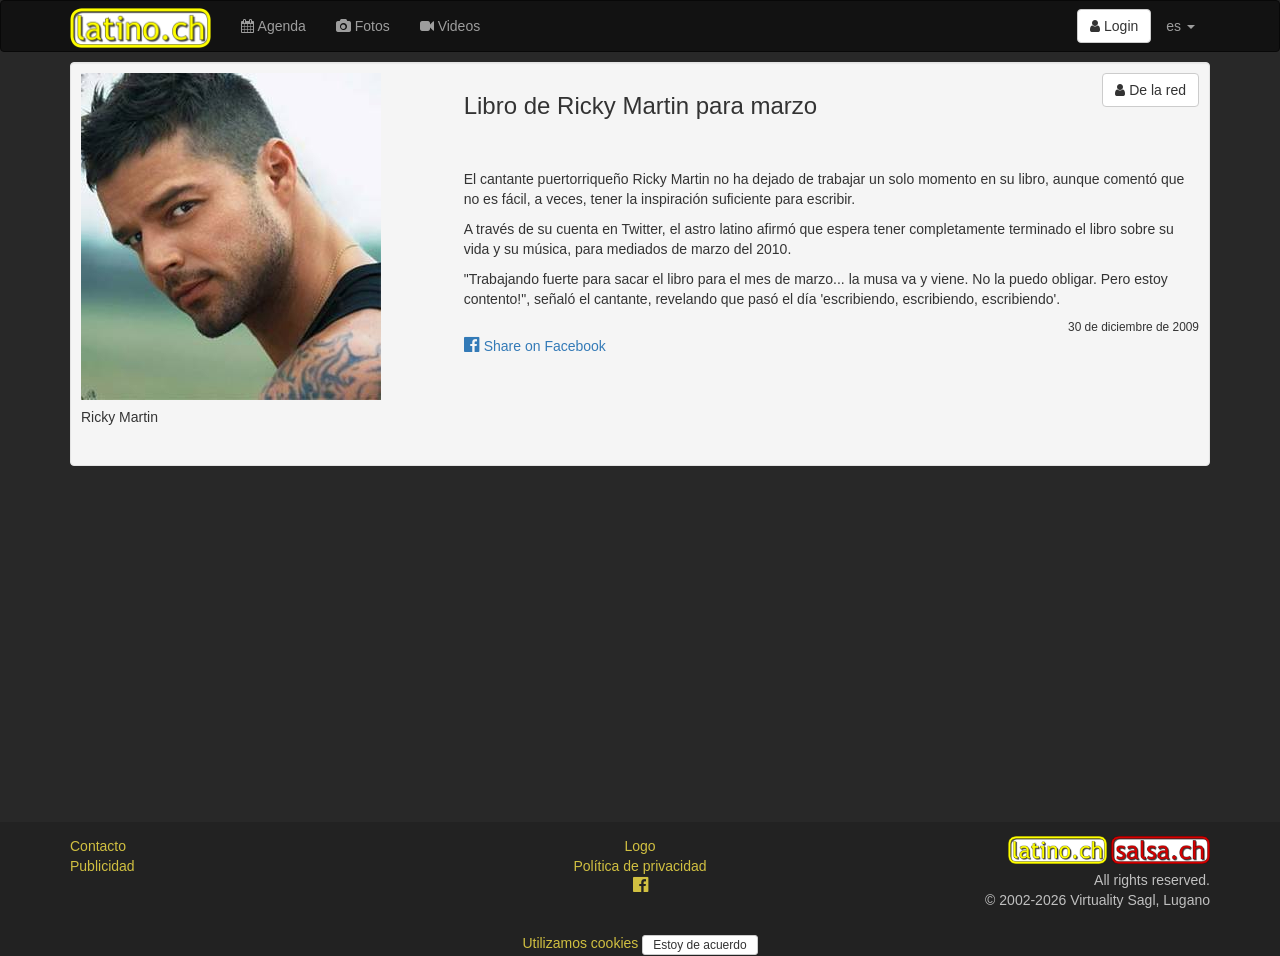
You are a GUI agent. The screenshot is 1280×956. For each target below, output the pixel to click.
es (1180, 26)
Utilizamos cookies (582, 943)
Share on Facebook (535, 346)
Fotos (363, 26)
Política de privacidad (639, 866)
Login (1114, 26)
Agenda (273, 26)
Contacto (98, 846)
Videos (450, 26)
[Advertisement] (640, 626)
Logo (639, 846)
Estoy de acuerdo (699, 945)
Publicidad (102, 866)
